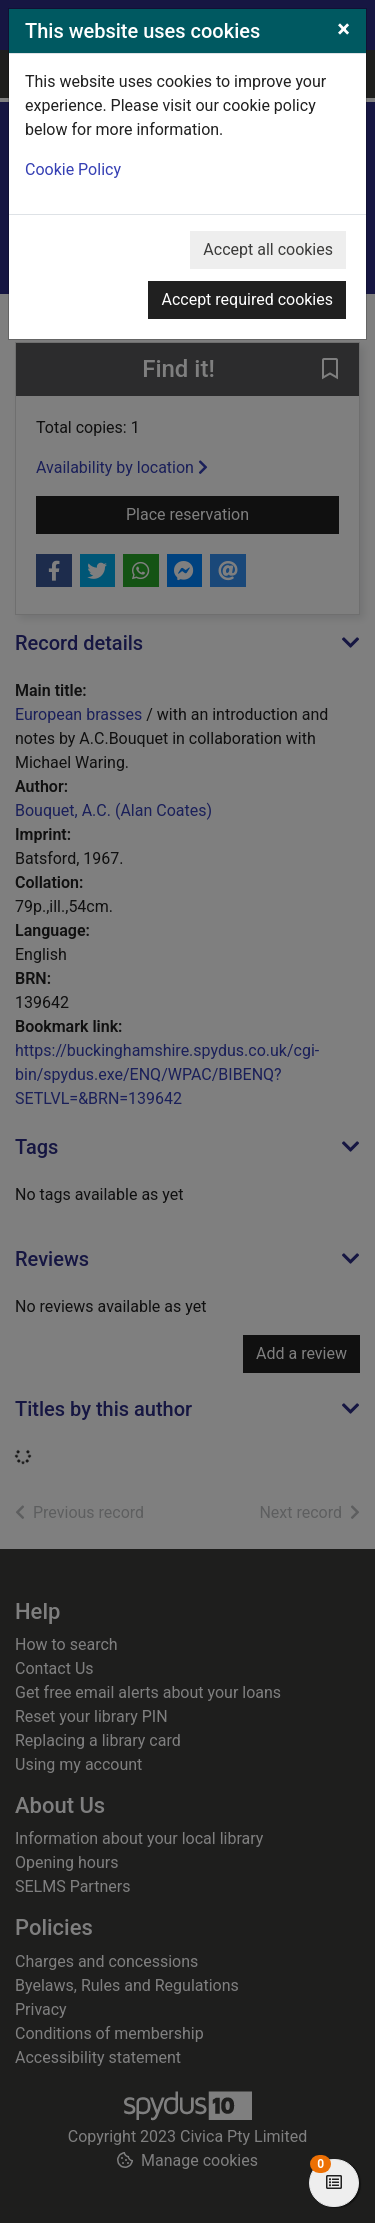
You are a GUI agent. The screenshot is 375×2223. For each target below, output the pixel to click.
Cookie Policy (73, 169)
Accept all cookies (268, 249)
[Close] (343, 29)
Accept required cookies (247, 299)
